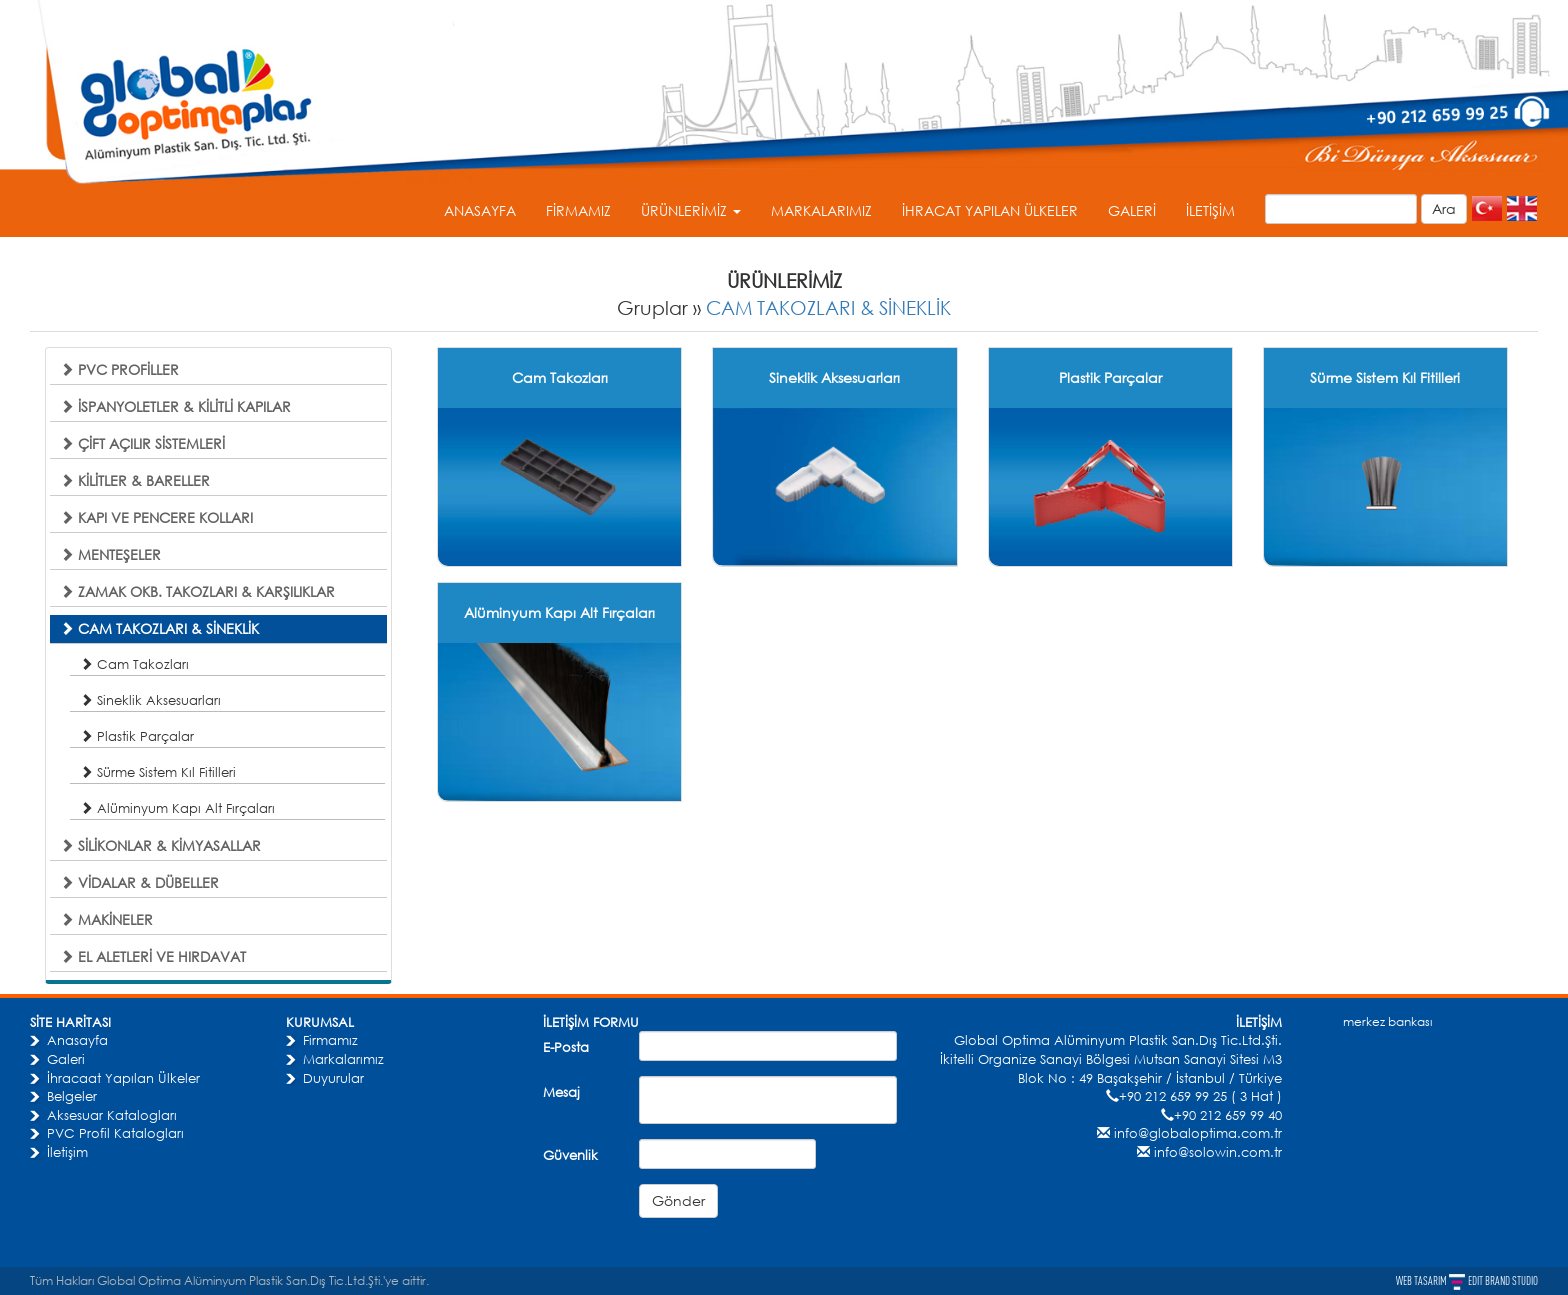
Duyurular (333, 1078)
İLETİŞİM (1210, 210)
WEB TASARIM (1422, 1281)
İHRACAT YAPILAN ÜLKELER (990, 210)
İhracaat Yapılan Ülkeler (123, 1078)
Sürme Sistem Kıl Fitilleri (158, 772)
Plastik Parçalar (137, 736)
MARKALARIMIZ (821, 210)
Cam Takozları (134, 664)
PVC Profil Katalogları (115, 1133)
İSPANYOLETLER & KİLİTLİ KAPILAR (175, 406)
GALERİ (1132, 210)
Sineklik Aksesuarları (150, 700)
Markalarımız (343, 1059)
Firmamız (330, 1040)
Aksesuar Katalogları (112, 1115)
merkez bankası (1387, 1021)
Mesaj (561, 1092)
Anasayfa (77, 1040)
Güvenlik (570, 1155)
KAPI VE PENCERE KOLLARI (156, 517)
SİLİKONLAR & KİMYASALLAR (160, 845)
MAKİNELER (106, 919)
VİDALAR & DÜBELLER (139, 882)
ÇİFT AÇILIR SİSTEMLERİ (142, 443)
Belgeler (72, 1096)
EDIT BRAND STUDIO (1503, 1281)
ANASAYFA (480, 210)
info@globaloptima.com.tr (1198, 1133)
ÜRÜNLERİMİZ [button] (691, 210)
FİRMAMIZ (578, 210)
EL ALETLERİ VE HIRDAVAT (153, 956)
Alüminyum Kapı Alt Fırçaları (177, 808)
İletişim (67, 1152)
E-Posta (566, 1047)
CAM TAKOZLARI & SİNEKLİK (828, 307)
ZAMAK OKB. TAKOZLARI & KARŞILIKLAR (197, 591)
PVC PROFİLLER (119, 369)
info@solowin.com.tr (1218, 1152)
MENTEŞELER (110, 554)
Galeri (66, 1059)
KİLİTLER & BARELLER (135, 480)
